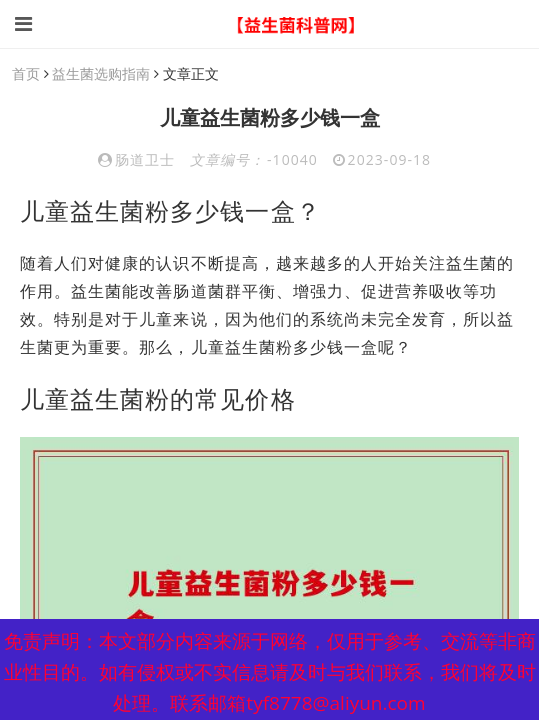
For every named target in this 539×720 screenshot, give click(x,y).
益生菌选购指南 (101, 73)
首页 (26, 73)
